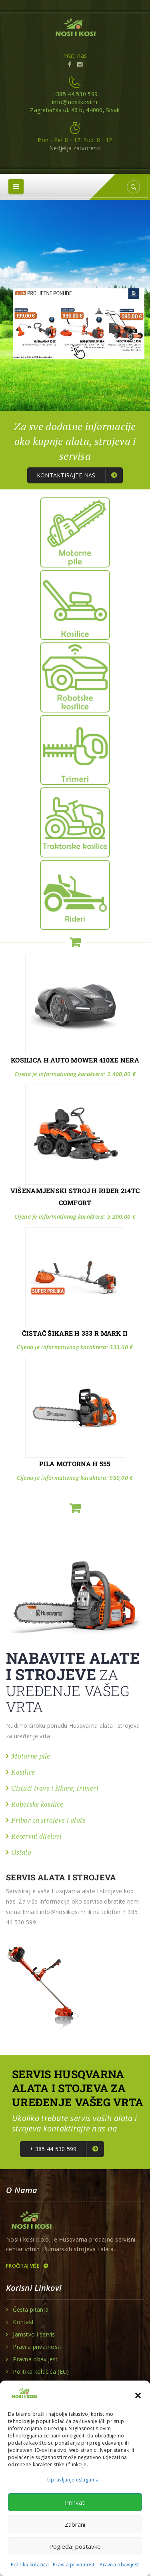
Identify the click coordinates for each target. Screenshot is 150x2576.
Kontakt (23, 2322)
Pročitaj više (27, 2265)
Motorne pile (30, 1756)
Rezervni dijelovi (36, 1836)
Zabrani (75, 2524)
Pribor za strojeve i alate (48, 1820)
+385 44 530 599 (75, 94)
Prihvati (75, 2502)
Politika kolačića (30, 2564)
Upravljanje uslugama (73, 2479)
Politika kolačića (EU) (41, 2372)
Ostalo (21, 1852)
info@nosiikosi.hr (75, 102)
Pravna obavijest (119, 2564)
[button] (138, 2395)
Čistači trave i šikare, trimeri (54, 1788)
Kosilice (23, 1772)
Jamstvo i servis (34, 2334)
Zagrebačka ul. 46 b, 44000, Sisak (75, 110)
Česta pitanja (30, 2309)
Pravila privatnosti (74, 2564)
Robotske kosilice (37, 1804)
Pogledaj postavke (75, 2546)
